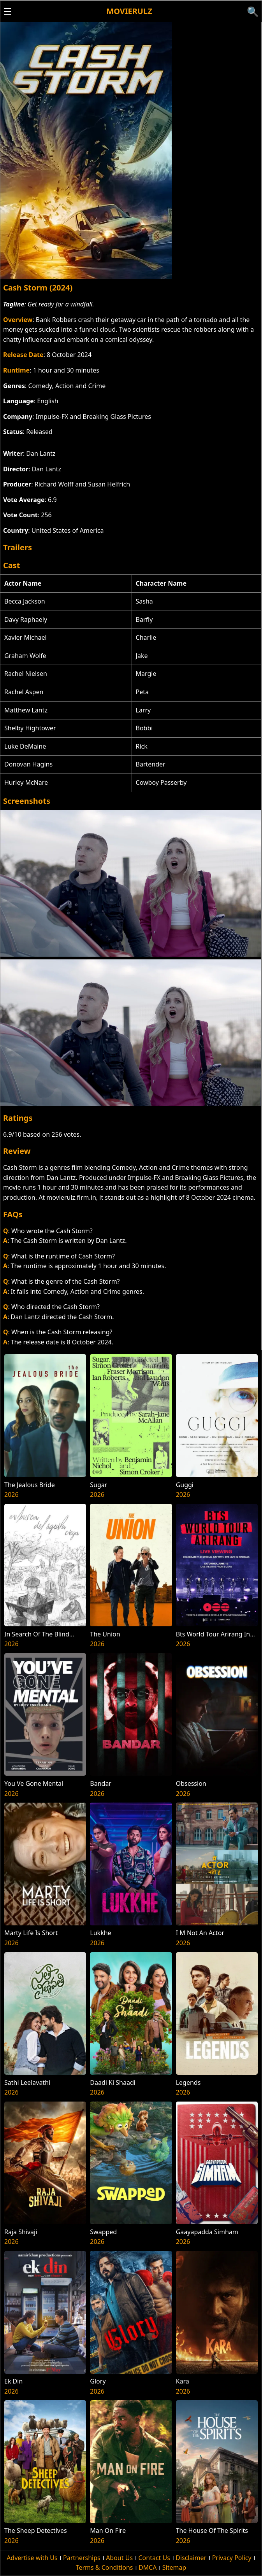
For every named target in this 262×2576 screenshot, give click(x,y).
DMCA (148, 2567)
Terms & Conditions (104, 2567)
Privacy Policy (231, 2557)
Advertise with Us (32, 2557)
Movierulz (129, 11)
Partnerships (81, 2557)
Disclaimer (191, 2557)
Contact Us (154, 2557)
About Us (119, 2557)
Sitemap (174, 2567)
